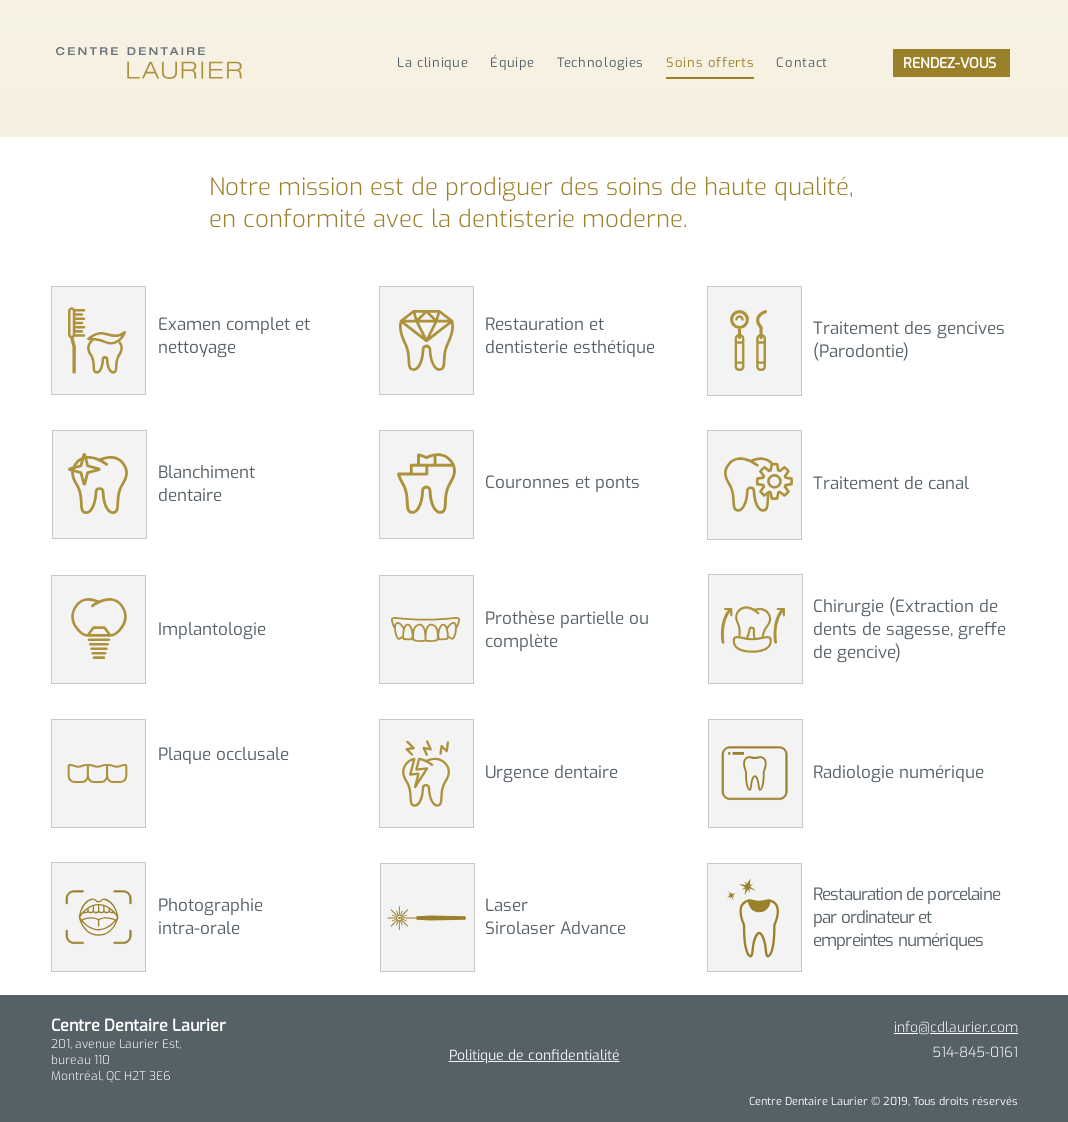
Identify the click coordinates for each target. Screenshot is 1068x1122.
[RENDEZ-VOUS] (951, 63)
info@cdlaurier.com (956, 1027)
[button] (97, 340)
